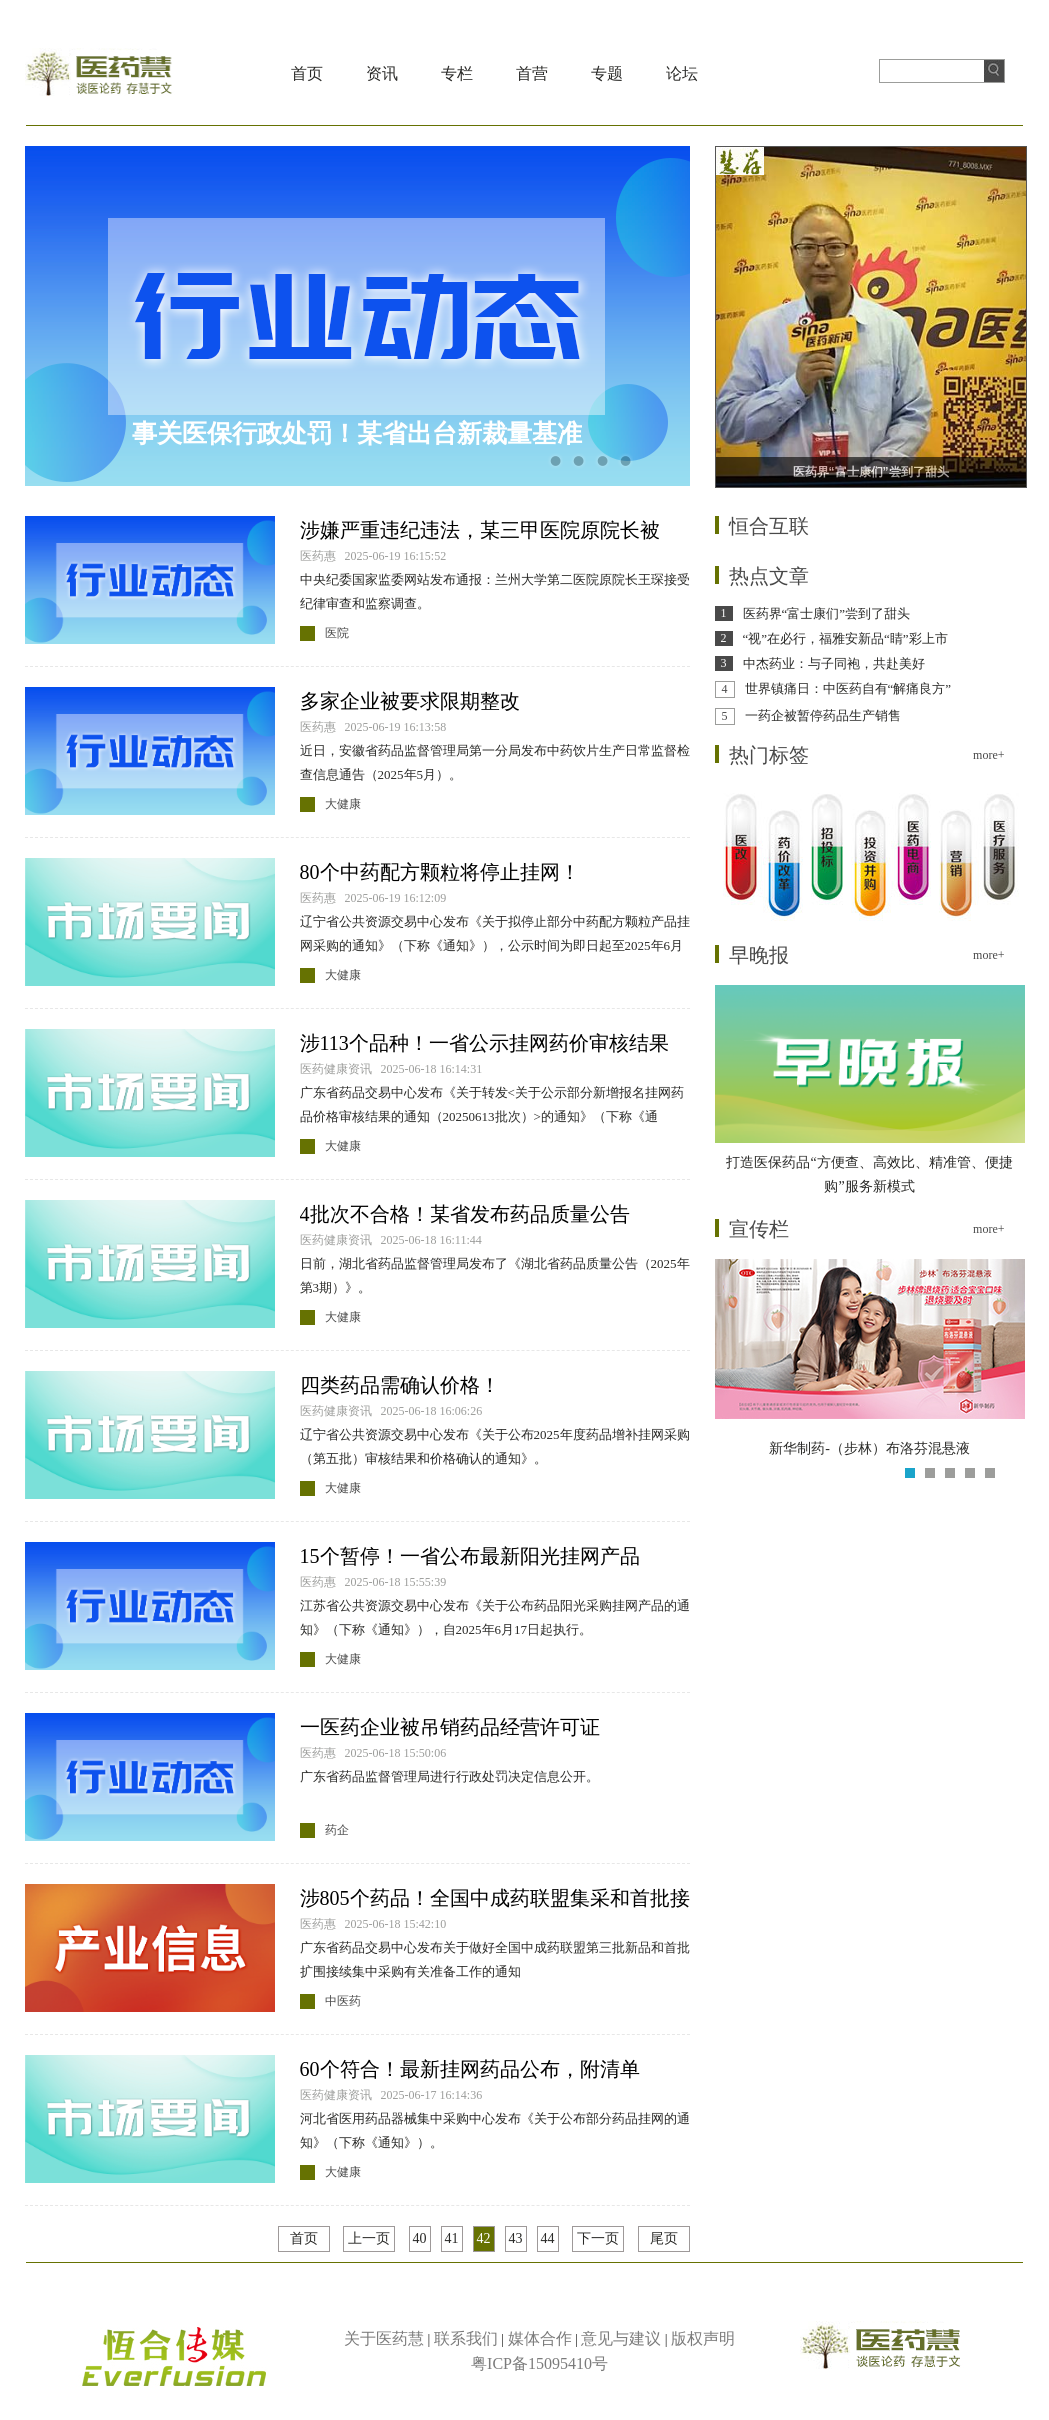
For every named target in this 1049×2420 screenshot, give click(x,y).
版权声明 (703, 2338)
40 (420, 2238)
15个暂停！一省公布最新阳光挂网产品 (470, 1556)
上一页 (369, 2238)
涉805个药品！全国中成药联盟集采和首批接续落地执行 (495, 1899)
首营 (532, 73)
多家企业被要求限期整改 (410, 701)
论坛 (682, 73)
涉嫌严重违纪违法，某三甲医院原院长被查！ (480, 531)
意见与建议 (621, 2338)
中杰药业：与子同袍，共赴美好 (834, 663)
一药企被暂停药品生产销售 (823, 715)
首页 (307, 73)
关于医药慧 (384, 2338)
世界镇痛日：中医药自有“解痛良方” (848, 688)
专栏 (457, 73)
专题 (607, 73)
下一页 (598, 2238)
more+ (988, 755)
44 (548, 2238)
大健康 (343, 804)
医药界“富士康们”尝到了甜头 (827, 613)
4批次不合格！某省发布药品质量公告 (465, 1214)
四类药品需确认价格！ (400, 1385)
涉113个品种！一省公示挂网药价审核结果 (484, 1043)
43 (516, 2238)
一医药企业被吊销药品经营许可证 (450, 1727)
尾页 (664, 2238)
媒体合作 (540, 2338)
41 (452, 2238)
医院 (337, 633)
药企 (337, 1830)
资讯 (382, 73)
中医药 (343, 2001)
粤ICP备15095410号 (539, 2363)
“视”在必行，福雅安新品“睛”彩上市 (845, 638)
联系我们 (466, 2338)
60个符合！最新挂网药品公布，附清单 (470, 2069)
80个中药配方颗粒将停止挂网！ (440, 872)
